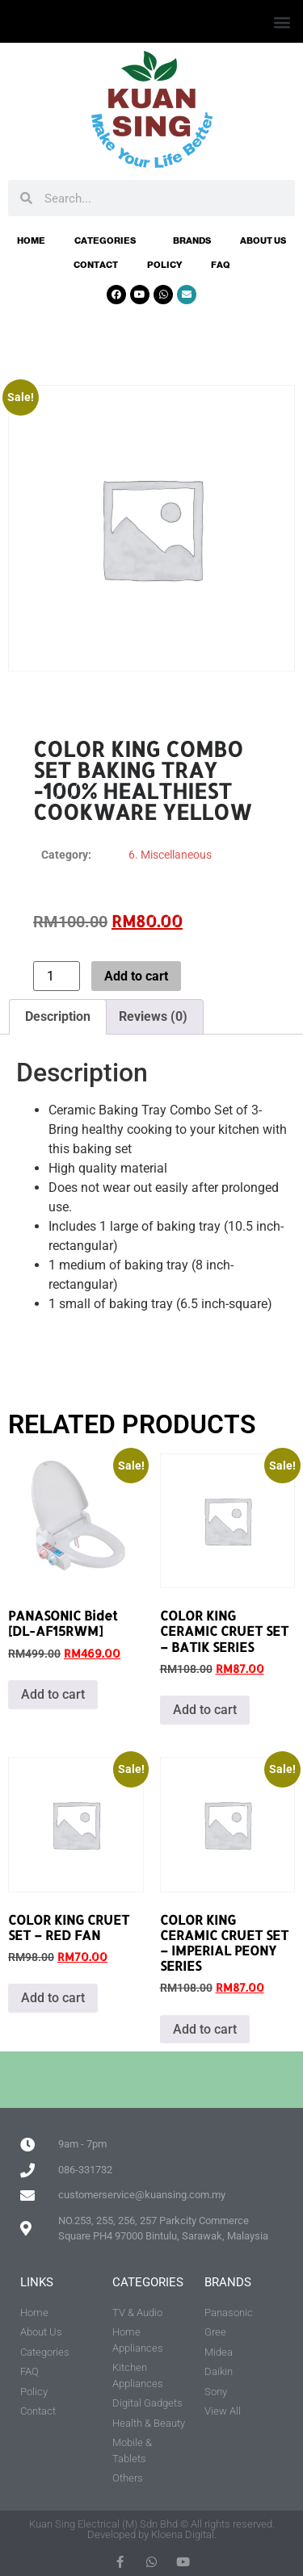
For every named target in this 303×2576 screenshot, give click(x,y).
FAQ (220, 265)
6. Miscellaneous (170, 854)
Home (31, 240)
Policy (164, 265)
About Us (263, 240)
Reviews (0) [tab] (153, 1016)
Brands (192, 240)
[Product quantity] (56, 976)
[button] (281, 21)
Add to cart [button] (53, 1694)
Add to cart (136, 976)
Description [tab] (57, 1016)
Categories (109, 240)
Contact (96, 265)
